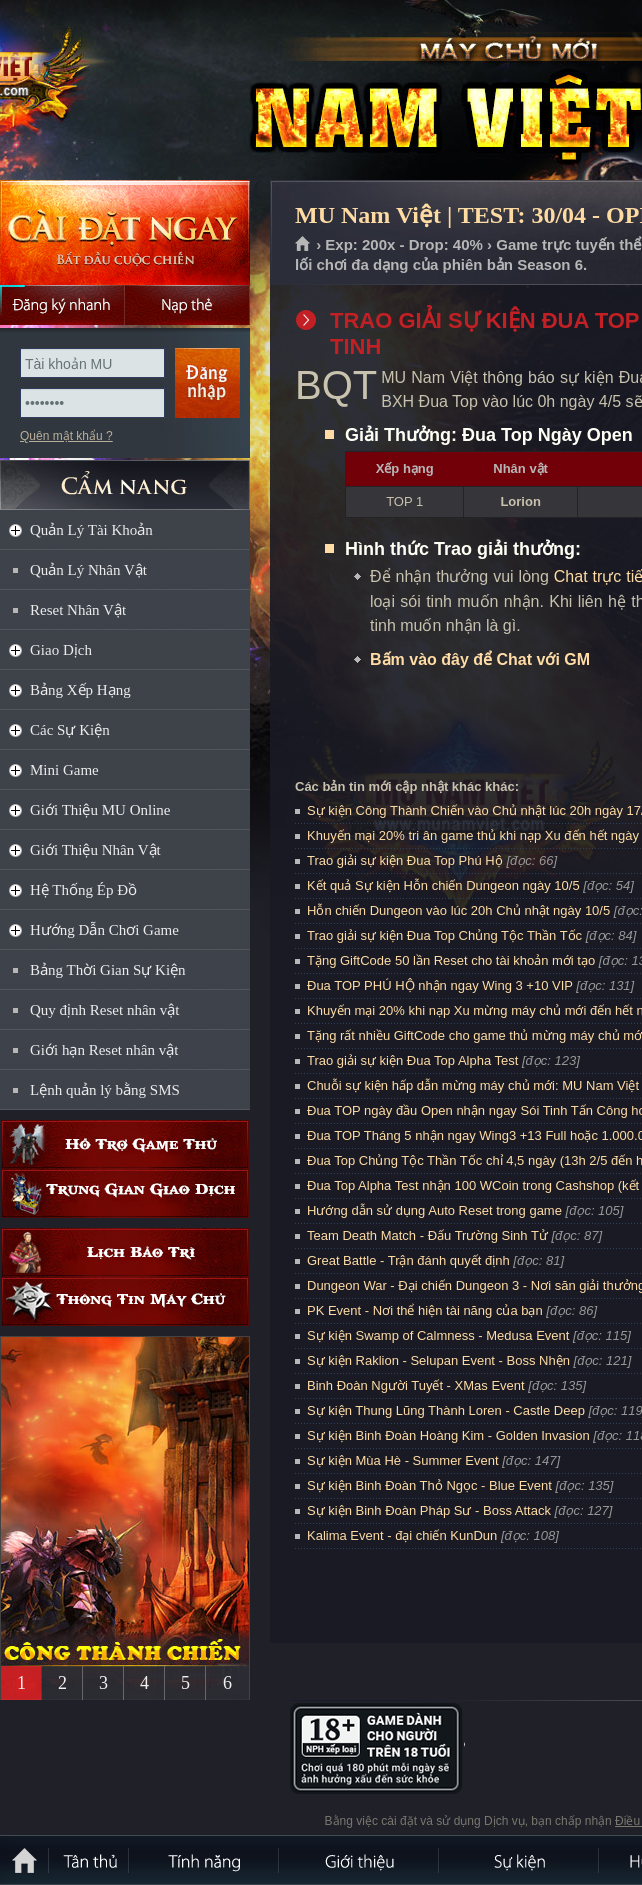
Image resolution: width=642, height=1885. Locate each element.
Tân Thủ (90, 1860)
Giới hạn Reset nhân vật (104, 1050)
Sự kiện (520, 1860)
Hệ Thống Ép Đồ (83, 890)
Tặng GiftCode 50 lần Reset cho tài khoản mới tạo (451, 960)
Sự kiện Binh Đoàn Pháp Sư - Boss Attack (429, 1510)
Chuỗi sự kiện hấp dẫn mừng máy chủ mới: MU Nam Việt (473, 1085)
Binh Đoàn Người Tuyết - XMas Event (416, 1385)
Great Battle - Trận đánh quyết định (408, 1260)
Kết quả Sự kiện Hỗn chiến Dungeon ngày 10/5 (443, 885)
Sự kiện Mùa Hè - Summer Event (403, 1460)
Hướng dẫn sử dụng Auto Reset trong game (434, 1210)
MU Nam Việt (144, 91)
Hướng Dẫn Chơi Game (104, 930)
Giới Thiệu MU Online (100, 810)
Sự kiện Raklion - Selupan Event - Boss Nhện (438, 1360)
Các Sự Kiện (70, 730)
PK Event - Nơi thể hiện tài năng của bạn (425, 1310)
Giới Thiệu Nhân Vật (95, 850)
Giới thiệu (360, 1860)
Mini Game (64, 770)
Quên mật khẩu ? (66, 436)
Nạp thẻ (187, 305)
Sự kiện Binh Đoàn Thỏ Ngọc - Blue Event (429, 1485)
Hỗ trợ (125, 1144)
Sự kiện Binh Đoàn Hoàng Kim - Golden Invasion (448, 1435)
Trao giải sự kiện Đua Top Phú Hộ (405, 860)
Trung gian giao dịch (125, 1193)
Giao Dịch (61, 650)
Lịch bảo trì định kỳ (125, 1252)
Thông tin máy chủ (125, 1301)
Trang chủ (303, 245)
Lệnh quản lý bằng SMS (105, 1090)
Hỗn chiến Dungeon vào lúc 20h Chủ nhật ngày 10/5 (458, 910)
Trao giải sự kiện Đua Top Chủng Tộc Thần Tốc (444, 935)
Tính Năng (205, 1860)
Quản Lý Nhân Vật (88, 570)
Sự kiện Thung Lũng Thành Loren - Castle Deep (446, 1410)
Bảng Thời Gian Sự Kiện (108, 970)
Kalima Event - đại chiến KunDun (404, 1535)
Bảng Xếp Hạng (80, 690)
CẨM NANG (125, 476)
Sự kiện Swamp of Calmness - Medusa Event (438, 1335)
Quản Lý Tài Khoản (91, 530)
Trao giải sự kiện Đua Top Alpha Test (412, 1060)
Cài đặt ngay (125, 232)
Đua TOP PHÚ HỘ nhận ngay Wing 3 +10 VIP (440, 985)
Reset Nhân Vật (78, 610)
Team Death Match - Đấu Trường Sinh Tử (427, 1235)
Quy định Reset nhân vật (104, 1010)
